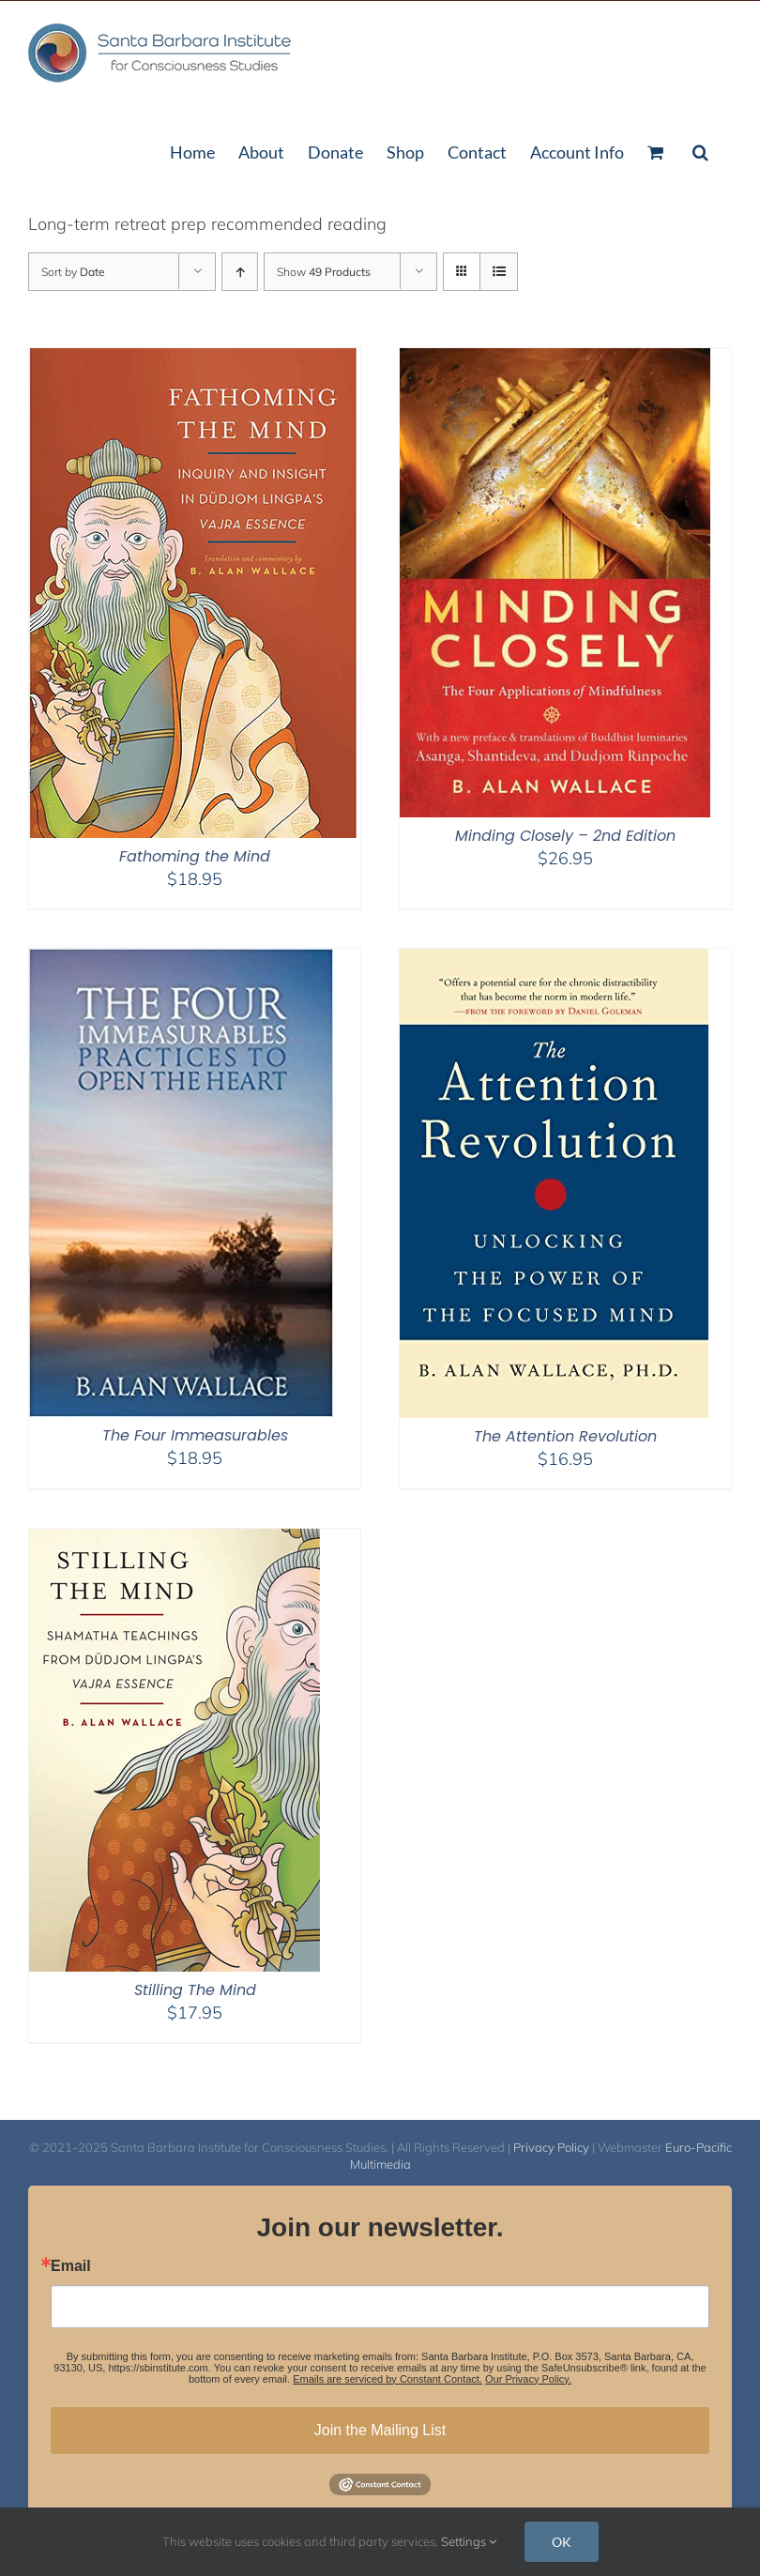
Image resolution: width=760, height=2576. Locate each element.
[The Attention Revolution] (554, 960)
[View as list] (498, 271)
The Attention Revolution (565, 1436)
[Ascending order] (239, 271)
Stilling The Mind (195, 1990)
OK (561, 2542)
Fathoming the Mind (194, 856)
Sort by (73, 272)
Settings (468, 2541)
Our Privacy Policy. (528, 2379)
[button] (700, 150)
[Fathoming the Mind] (193, 360)
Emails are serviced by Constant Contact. (387, 2379)
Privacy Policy (551, 2147)
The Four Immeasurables (195, 1435)
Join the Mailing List (380, 2430)
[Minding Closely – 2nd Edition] (555, 360)
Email (71, 2266)
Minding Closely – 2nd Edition (565, 835)
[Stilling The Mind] (174, 1540)
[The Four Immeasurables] (181, 960)
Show (324, 272)
